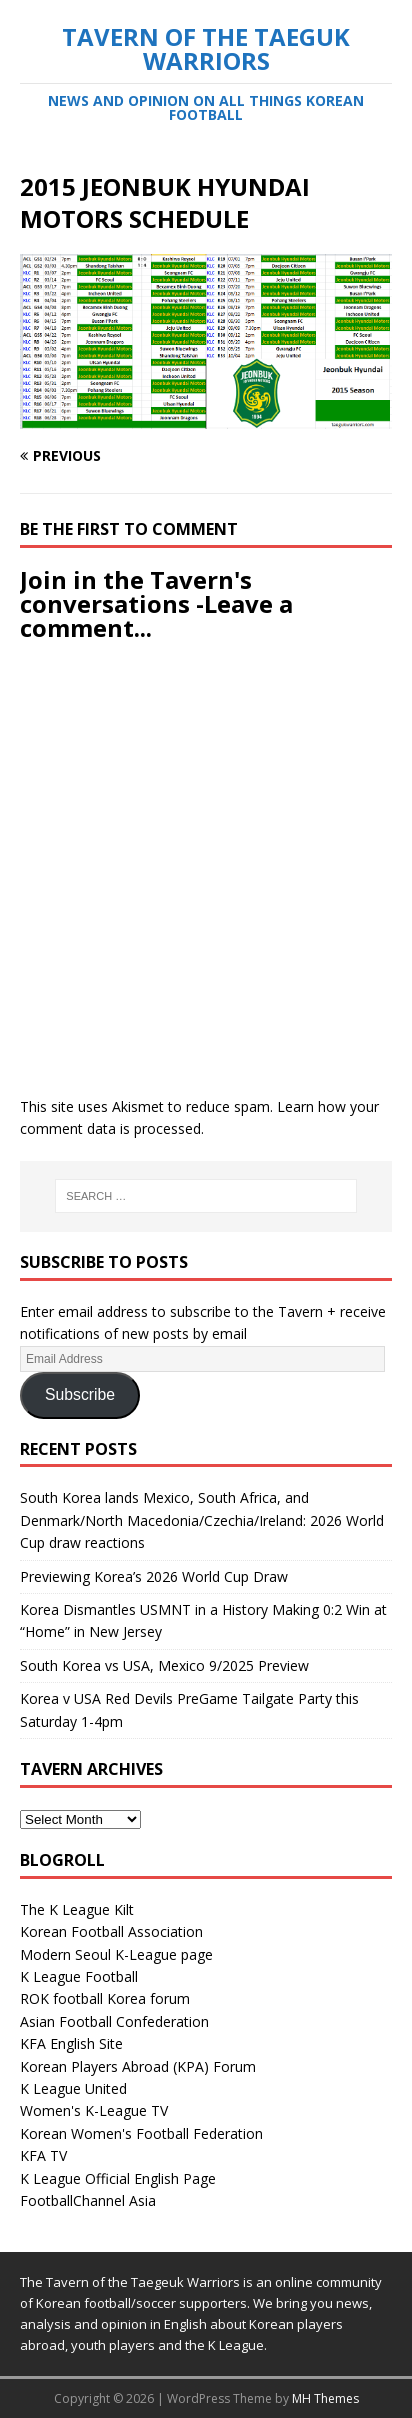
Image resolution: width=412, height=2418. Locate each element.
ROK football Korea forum (105, 1998)
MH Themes (325, 2398)
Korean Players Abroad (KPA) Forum (138, 2066)
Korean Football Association (111, 1931)
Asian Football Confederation (114, 2021)
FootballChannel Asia (88, 2200)
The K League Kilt (77, 1909)
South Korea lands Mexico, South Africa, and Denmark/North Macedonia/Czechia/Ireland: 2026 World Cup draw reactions (202, 1520)
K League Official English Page (118, 2178)
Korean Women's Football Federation (141, 2133)
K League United (73, 2088)
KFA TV (43, 2155)
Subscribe (80, 1394)
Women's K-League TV (94, 2110)
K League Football (79, 1976)
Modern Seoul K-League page (116, 1954)
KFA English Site (71, 2043)
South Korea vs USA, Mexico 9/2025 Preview (164, 1665)
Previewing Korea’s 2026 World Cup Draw (154, 1576)
